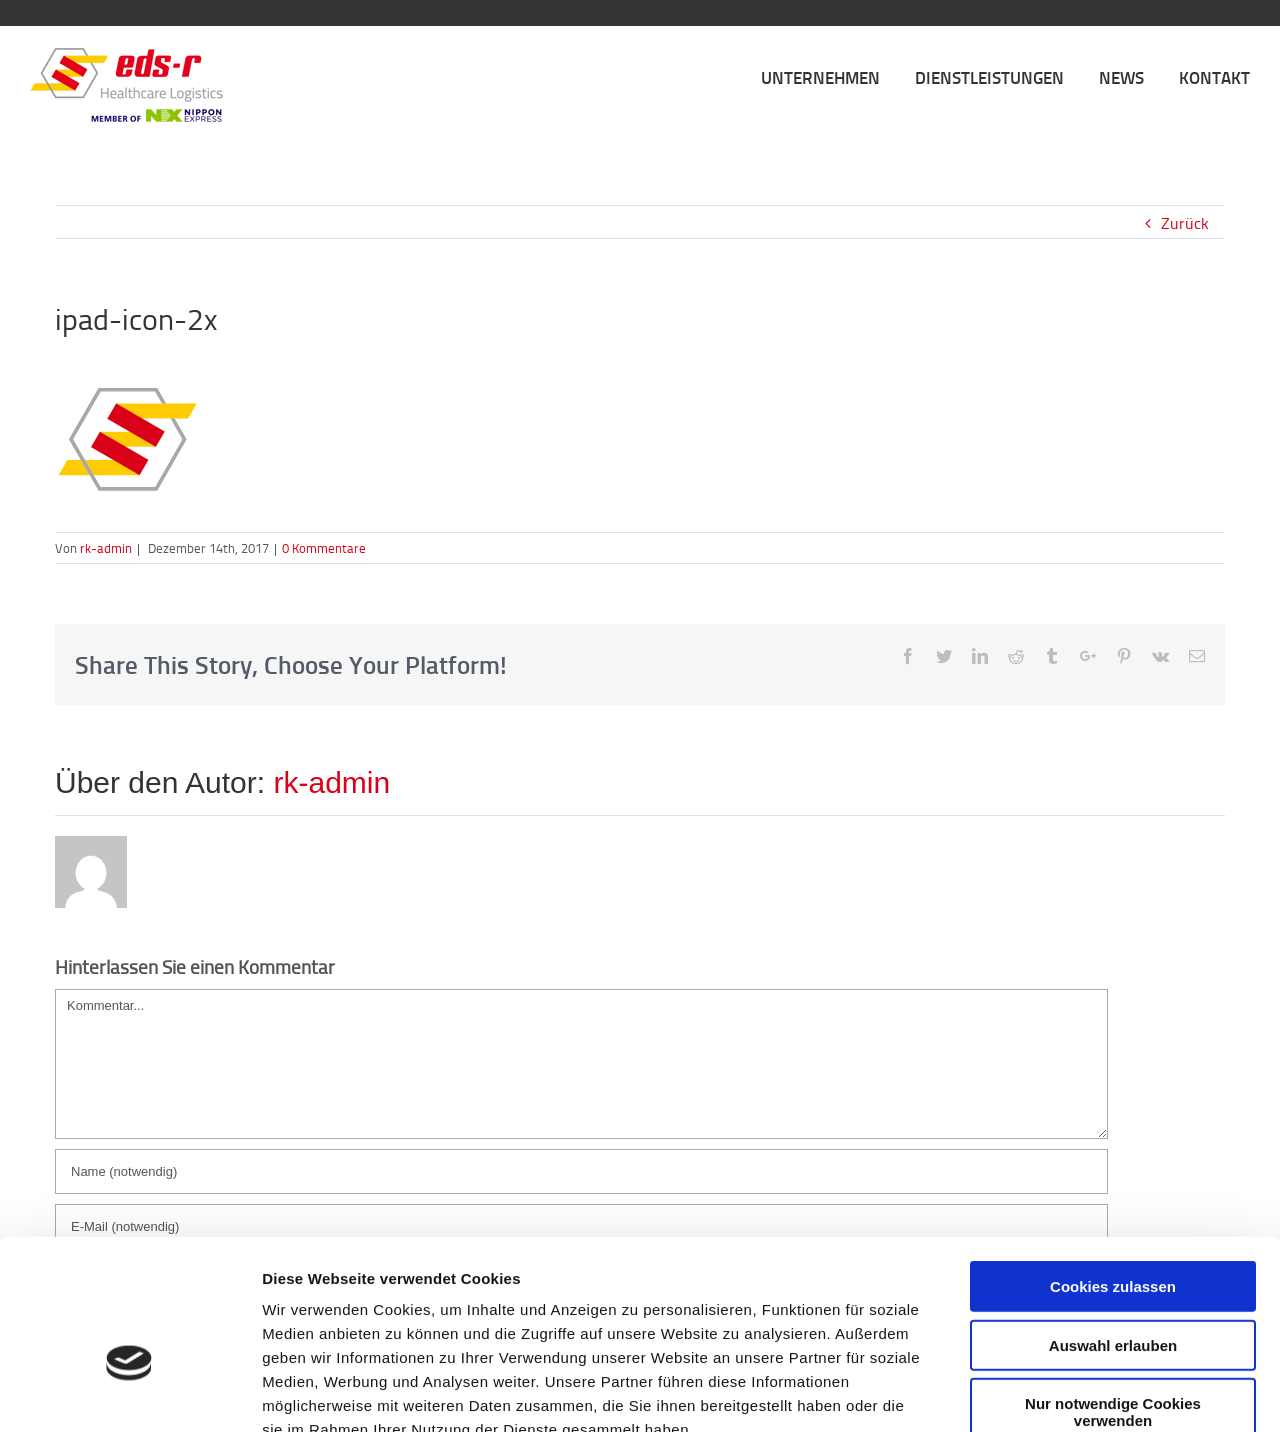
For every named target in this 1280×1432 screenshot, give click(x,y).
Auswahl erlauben (1113, 1227)
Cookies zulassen (1113, 1168)
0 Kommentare (324, 548)
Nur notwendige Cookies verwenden (1113, 1294)
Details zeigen (1063, 1392)
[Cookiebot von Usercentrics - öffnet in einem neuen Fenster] (129, 1393)
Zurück (1185, 223)
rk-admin (106, 548)
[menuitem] (838, 76)
